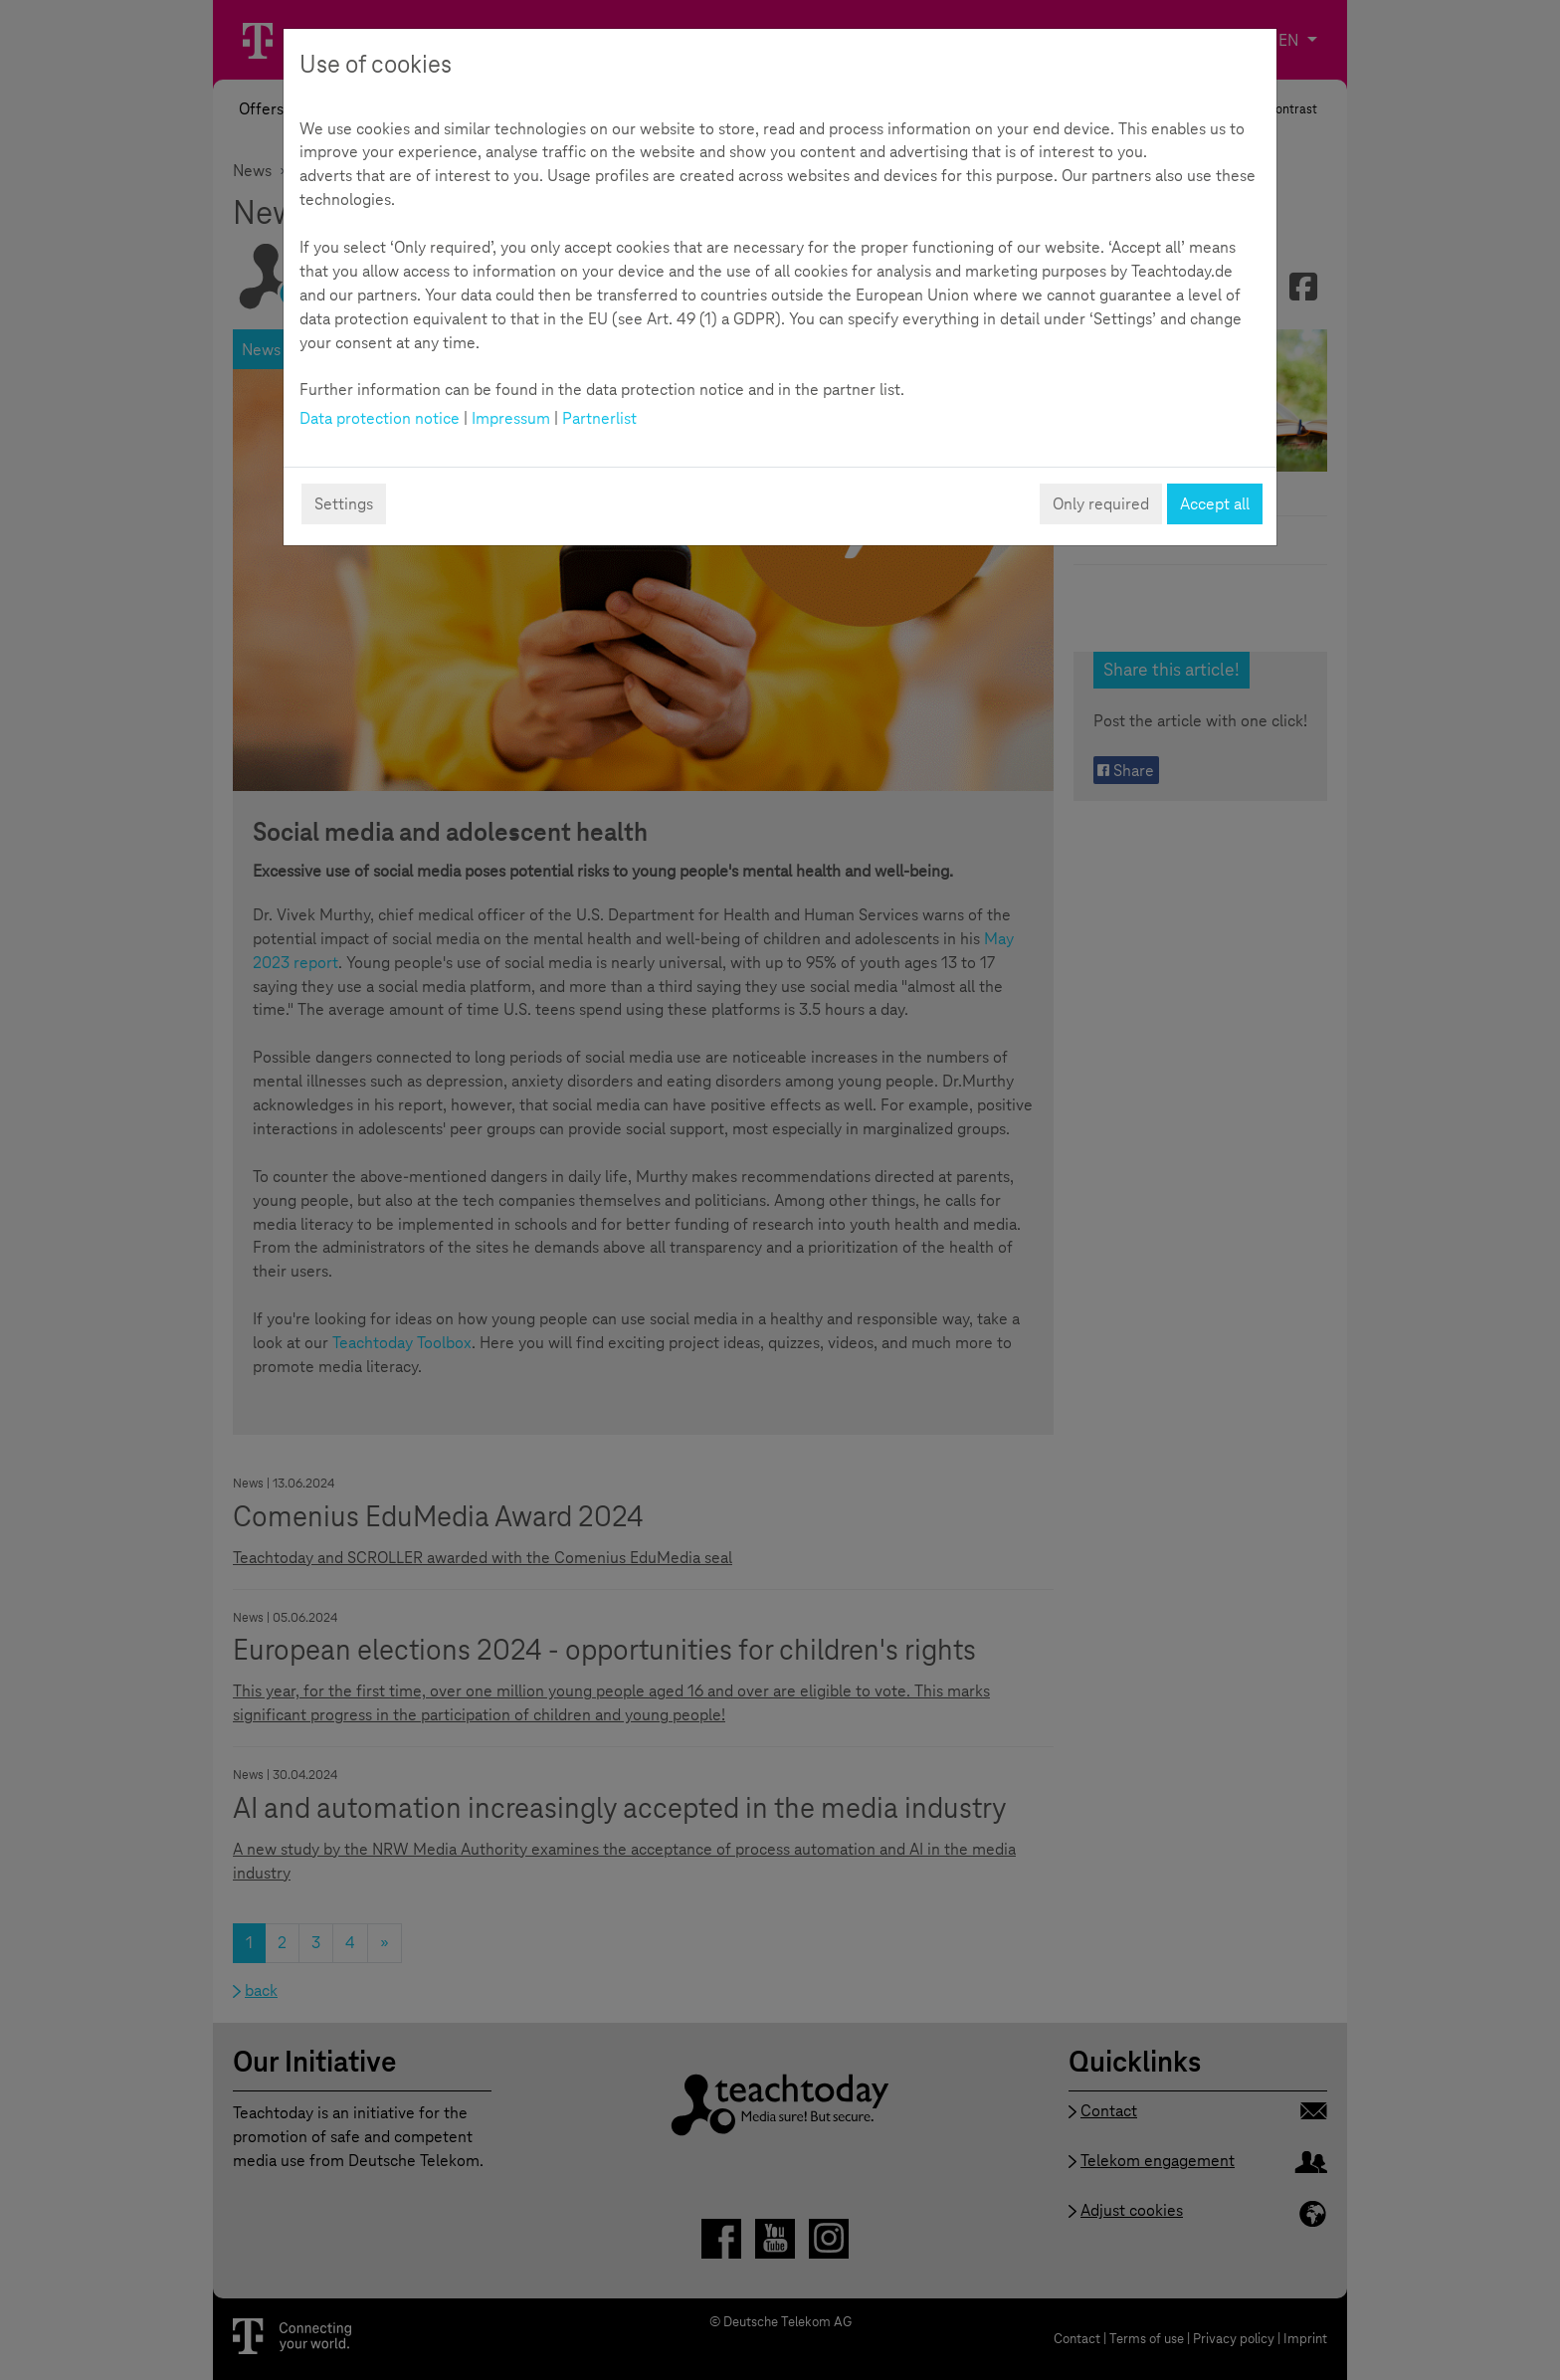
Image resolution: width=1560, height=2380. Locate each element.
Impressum (511, 418)
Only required (1101, 504)
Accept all (1215, 504)
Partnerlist (599, 418)
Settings (343, 504)
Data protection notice (379, 418)
